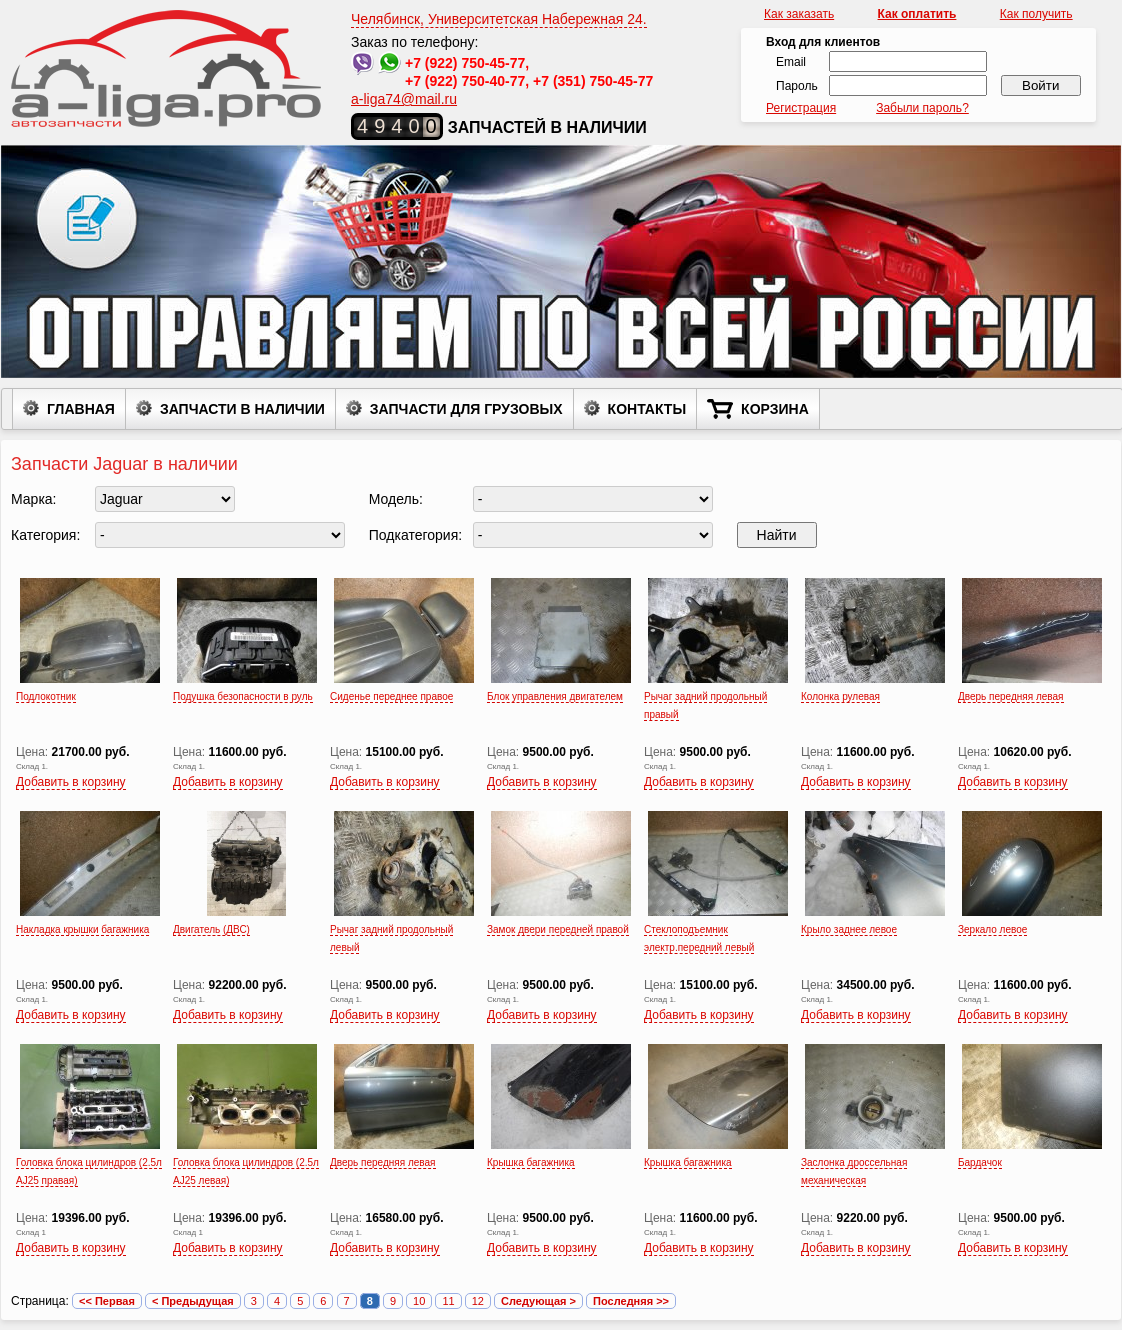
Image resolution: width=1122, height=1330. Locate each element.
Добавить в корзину (71, 782)
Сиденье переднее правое (391, 696)
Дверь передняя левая (1011, 696)
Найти (777, 535)
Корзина (758, 409)
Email (791, 62)
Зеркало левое (992, 929)
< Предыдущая (193, 1301)
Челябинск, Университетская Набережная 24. (499, 19)
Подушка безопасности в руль (243, 696)
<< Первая (107, 1301)
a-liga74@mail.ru (404, 99)
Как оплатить (917, 14)
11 (448, 1301)
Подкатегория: (415, 535)
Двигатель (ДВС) (211, 929)
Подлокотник (46, 696)
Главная (69, 408)
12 (478, 1301)
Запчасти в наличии (230, 408)
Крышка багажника (531, 1162)
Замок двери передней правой (558, 929)
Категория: (45, 535)
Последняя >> (631, 1301)
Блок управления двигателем (555, 696)
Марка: (34, 499)
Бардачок (980, 1162)
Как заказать (799, 14)
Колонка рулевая (840, 696)
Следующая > (538, 1301)
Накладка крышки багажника (82, 929)
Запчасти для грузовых (454, 408)
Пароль (797, 86)
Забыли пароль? (922, 108)
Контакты (635, 408)
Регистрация (801, 108)
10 (419, 1301)
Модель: (396, 499)
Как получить (1036, 14)
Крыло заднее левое (849, 929)
